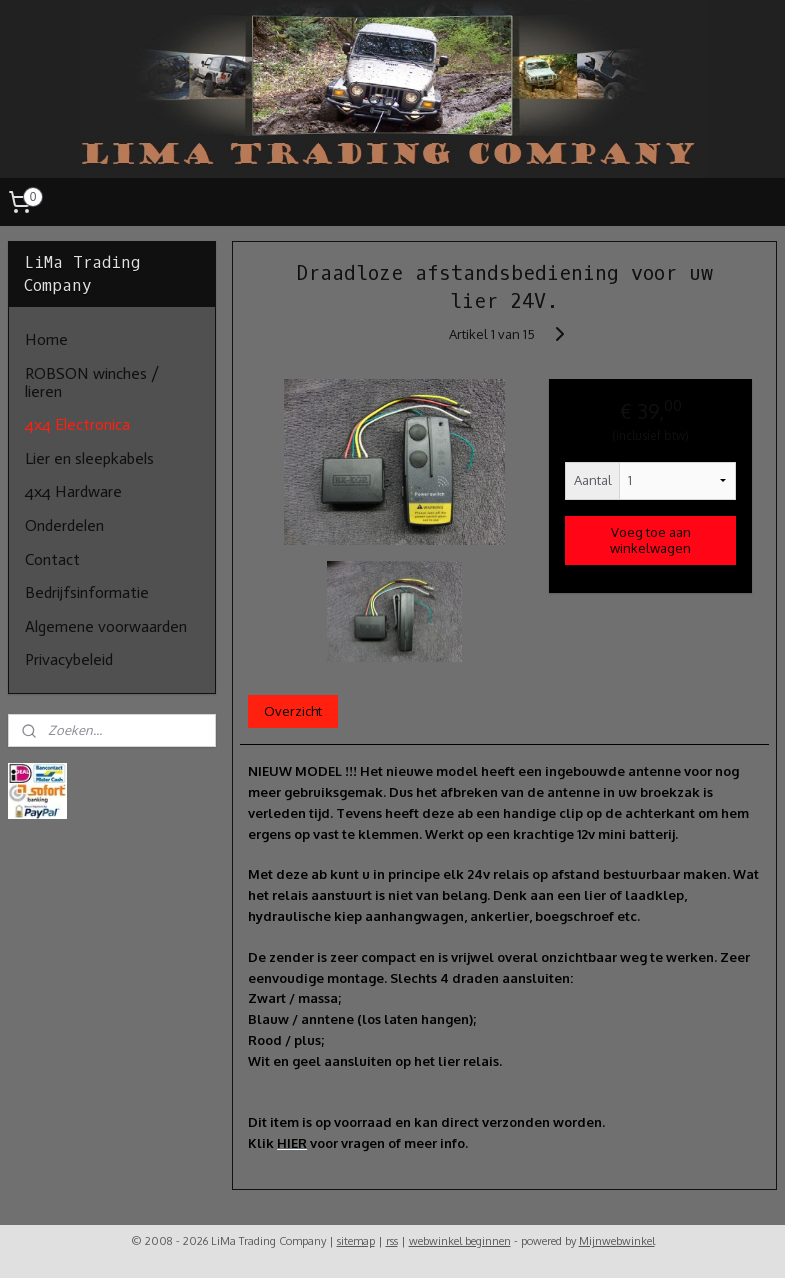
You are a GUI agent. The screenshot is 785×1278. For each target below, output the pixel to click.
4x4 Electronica (77, 424)
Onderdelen (64, 525)
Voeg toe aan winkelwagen (651, 540)
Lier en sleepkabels (89, 458)
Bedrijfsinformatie (87, 592)
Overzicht (293, 711)
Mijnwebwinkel (617, 1241)
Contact (52, 559)
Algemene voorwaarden (106, 626)
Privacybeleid (69, 659)
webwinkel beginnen (460, 1241)
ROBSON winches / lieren (92, 382)
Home (46, 339)
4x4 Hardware (73, 491)
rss (392, 1241)
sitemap (356, 1241)
